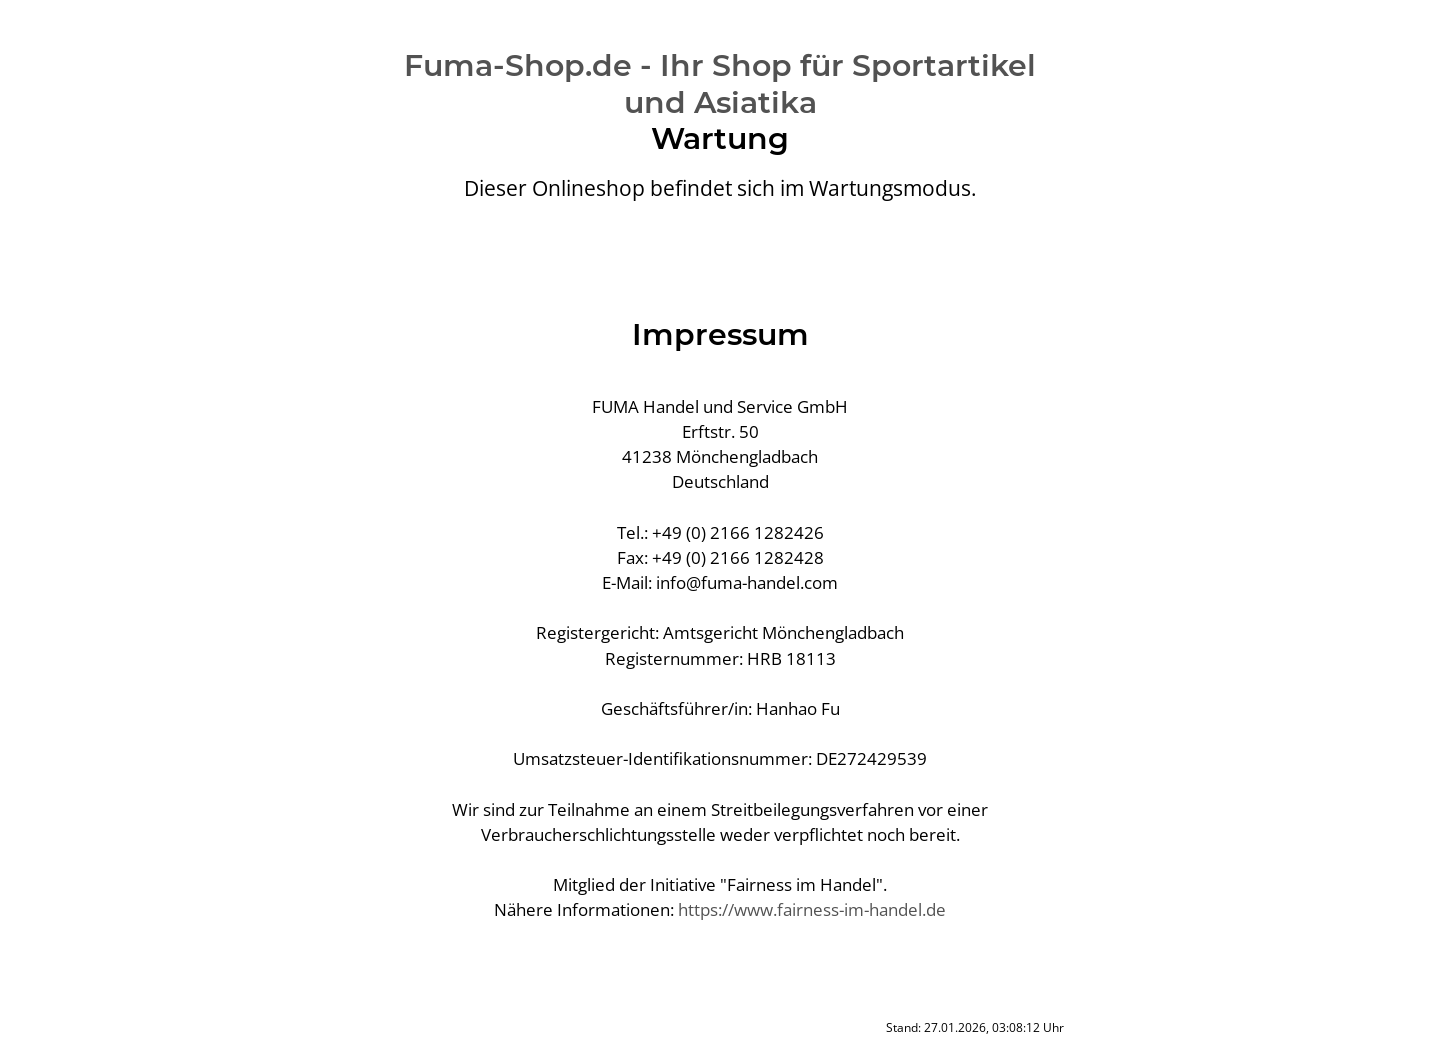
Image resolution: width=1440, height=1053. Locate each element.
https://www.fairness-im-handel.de (812, 909)
